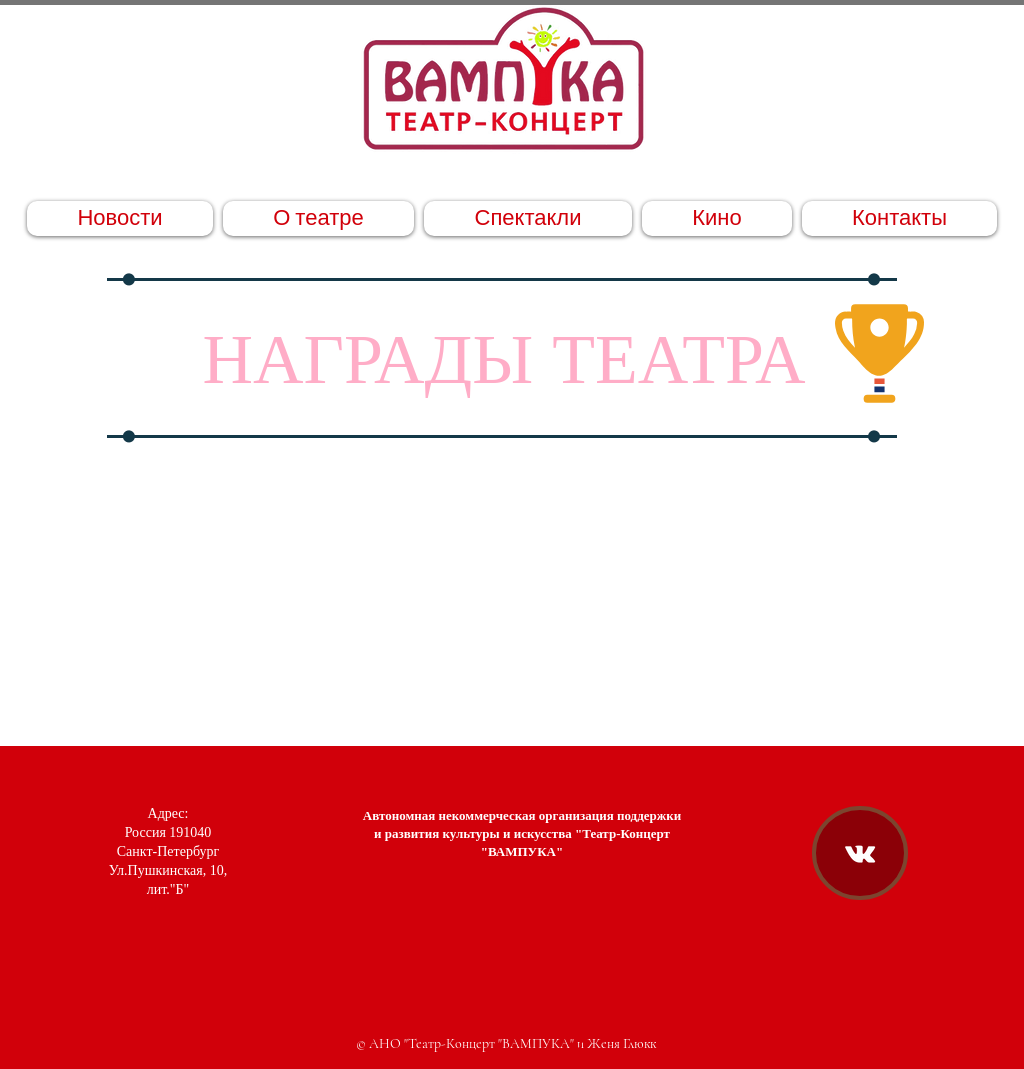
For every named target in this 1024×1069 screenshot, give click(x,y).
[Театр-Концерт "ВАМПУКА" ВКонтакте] (860, 854)
